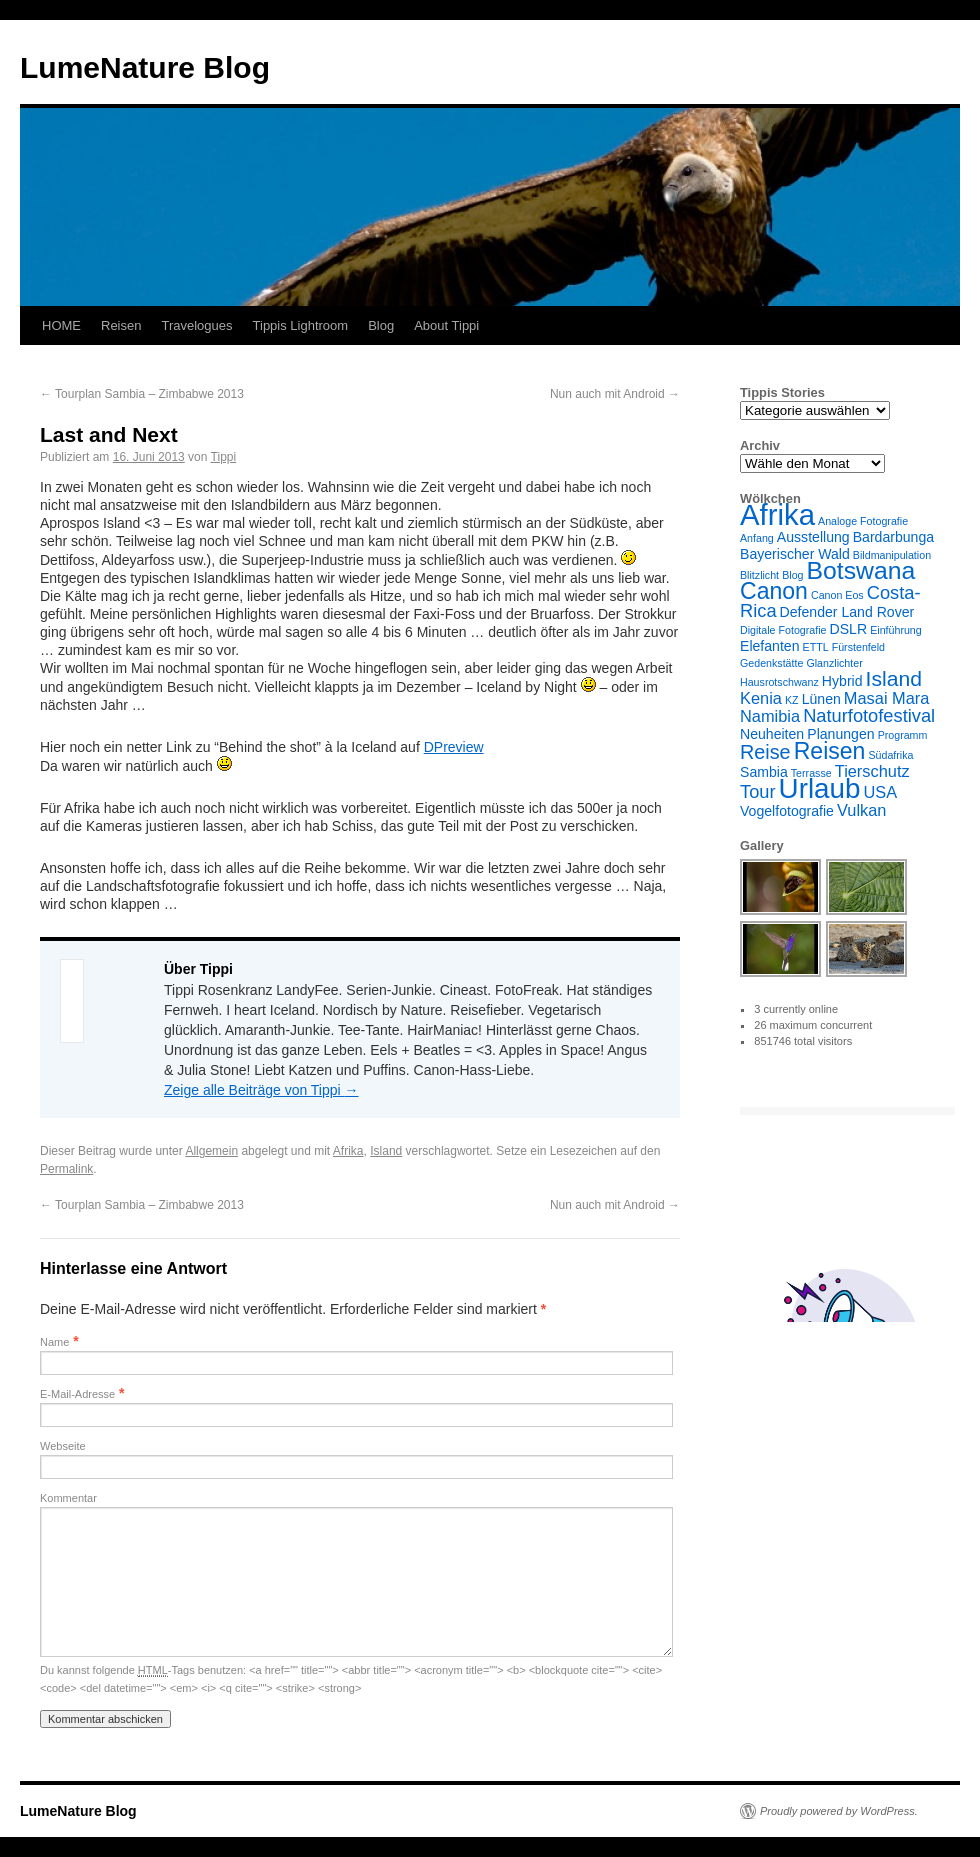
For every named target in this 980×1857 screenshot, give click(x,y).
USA (881, 792)
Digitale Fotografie (783, 630)
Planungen (840, 734)
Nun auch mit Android (615, 394)
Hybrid (842, 681)
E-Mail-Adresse (77, 1394)
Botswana (861, 570)
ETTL (816, 647)
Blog (381, 325)
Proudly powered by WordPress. (839, 1811)
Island (386, 1151)
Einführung (896, 630)
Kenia (761, 698)
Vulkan (861, 810)
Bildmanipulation (892, 555)
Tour (758, 791)
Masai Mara (887, 698)
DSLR (849, 629)
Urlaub (820, 788)
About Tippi (446, 325)
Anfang (757, 538)
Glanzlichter (834, 663)
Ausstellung (813, 537)
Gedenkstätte (771, 663)
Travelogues (196, 325)
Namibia (770, 716)
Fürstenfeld (858, 647)
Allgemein (211, 1151)
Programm (903, 735)
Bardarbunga (893, 537)
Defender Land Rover (847, 612)
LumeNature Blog (145, 67)
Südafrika (890, 755)
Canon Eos (837, 595)
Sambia (764, 772)
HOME (61, 325)
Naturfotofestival (869, 715)
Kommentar (68, 1498)
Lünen (821, 699)
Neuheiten (772, 734)
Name (54, 1342)
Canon (774, 591)
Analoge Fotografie (863, 521)
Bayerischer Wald (795, 554)
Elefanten (770, 646)
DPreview (454, 747)
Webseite (63, 1446)
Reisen (121, 325)
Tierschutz (872, 771)
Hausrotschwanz (779, 682)
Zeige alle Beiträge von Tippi (261, 1090)
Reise (765, 752)
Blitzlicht (759, 575)
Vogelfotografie (787, 811)
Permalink (66, 1169)
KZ (792, 700)
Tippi (224, 457)
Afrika (348, 1151)
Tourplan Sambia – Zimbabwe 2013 (142, 394)
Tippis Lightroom (301, 325)
